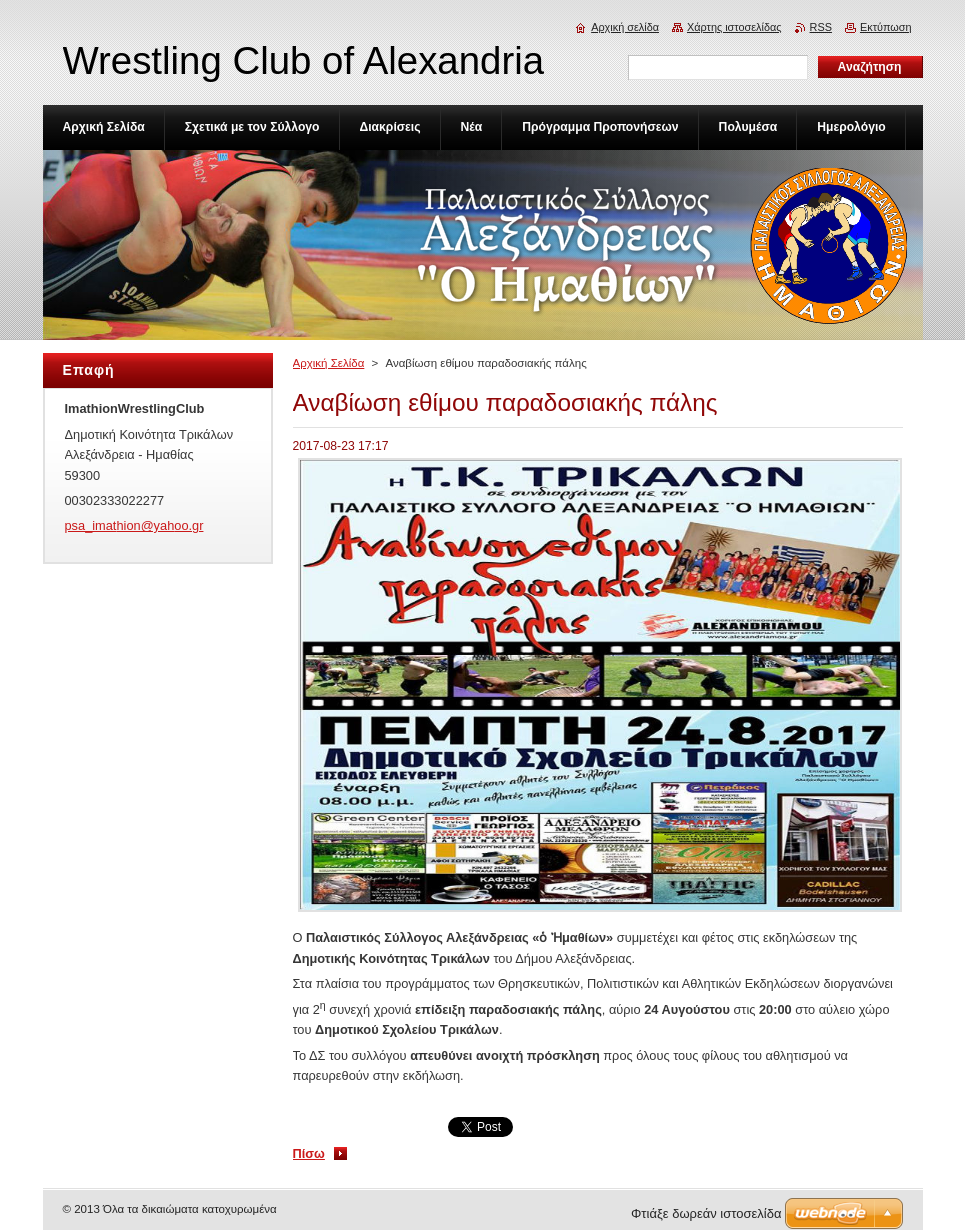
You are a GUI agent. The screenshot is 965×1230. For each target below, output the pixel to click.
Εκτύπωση (886, 27)
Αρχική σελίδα (625, 27)
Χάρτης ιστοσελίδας (734, 27)
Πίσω (309, 1153)
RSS (821, 27)
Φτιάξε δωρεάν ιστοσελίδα (706, 1213)
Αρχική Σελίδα (329, 363)
